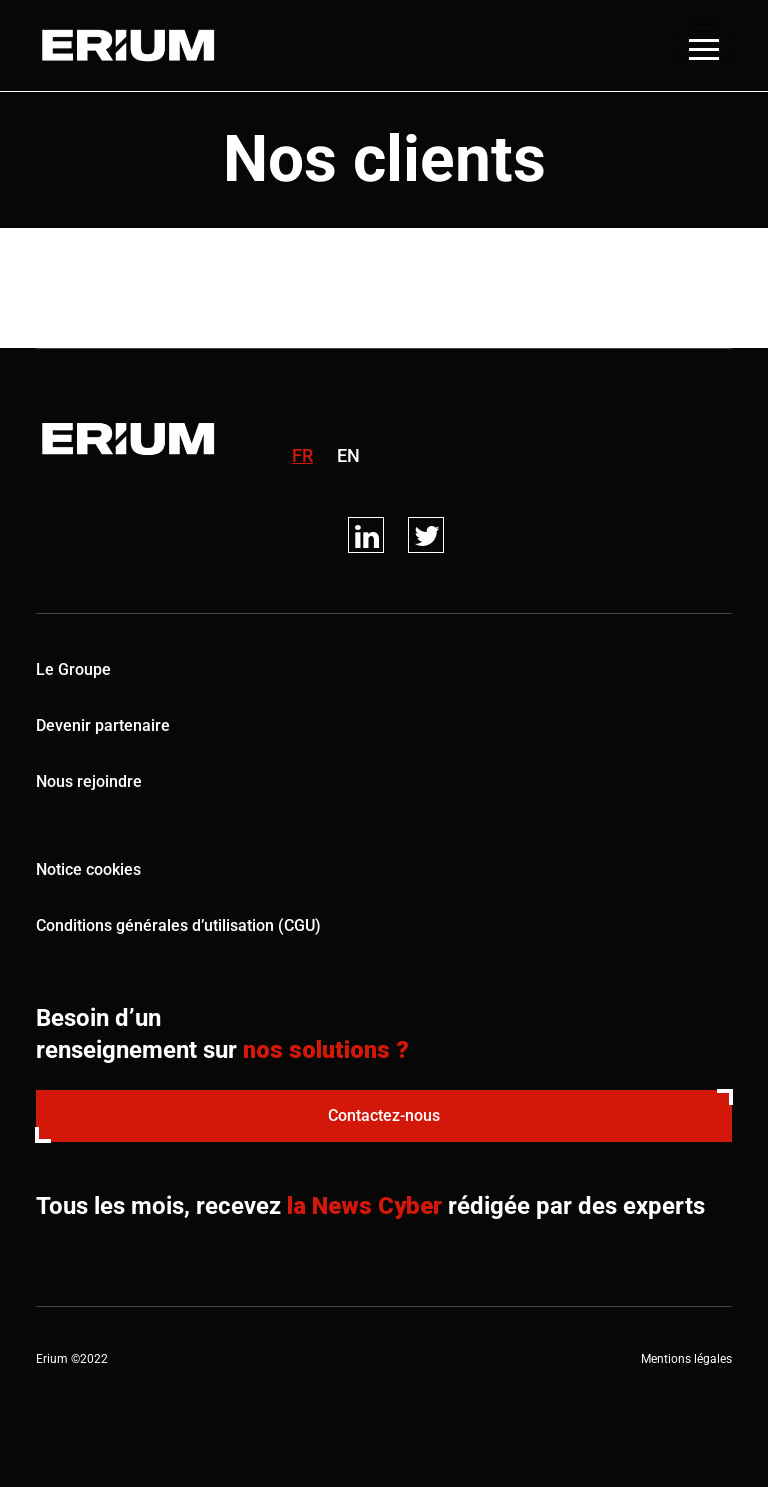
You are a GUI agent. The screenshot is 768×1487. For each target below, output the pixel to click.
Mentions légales (686, 1359)
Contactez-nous (384, 1115)
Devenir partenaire (103, 725)
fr (302, 455)
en (348, 455)
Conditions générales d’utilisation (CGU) (178, 925)
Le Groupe (73, 669)
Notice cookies (88, 869)
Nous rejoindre (89, 781)
